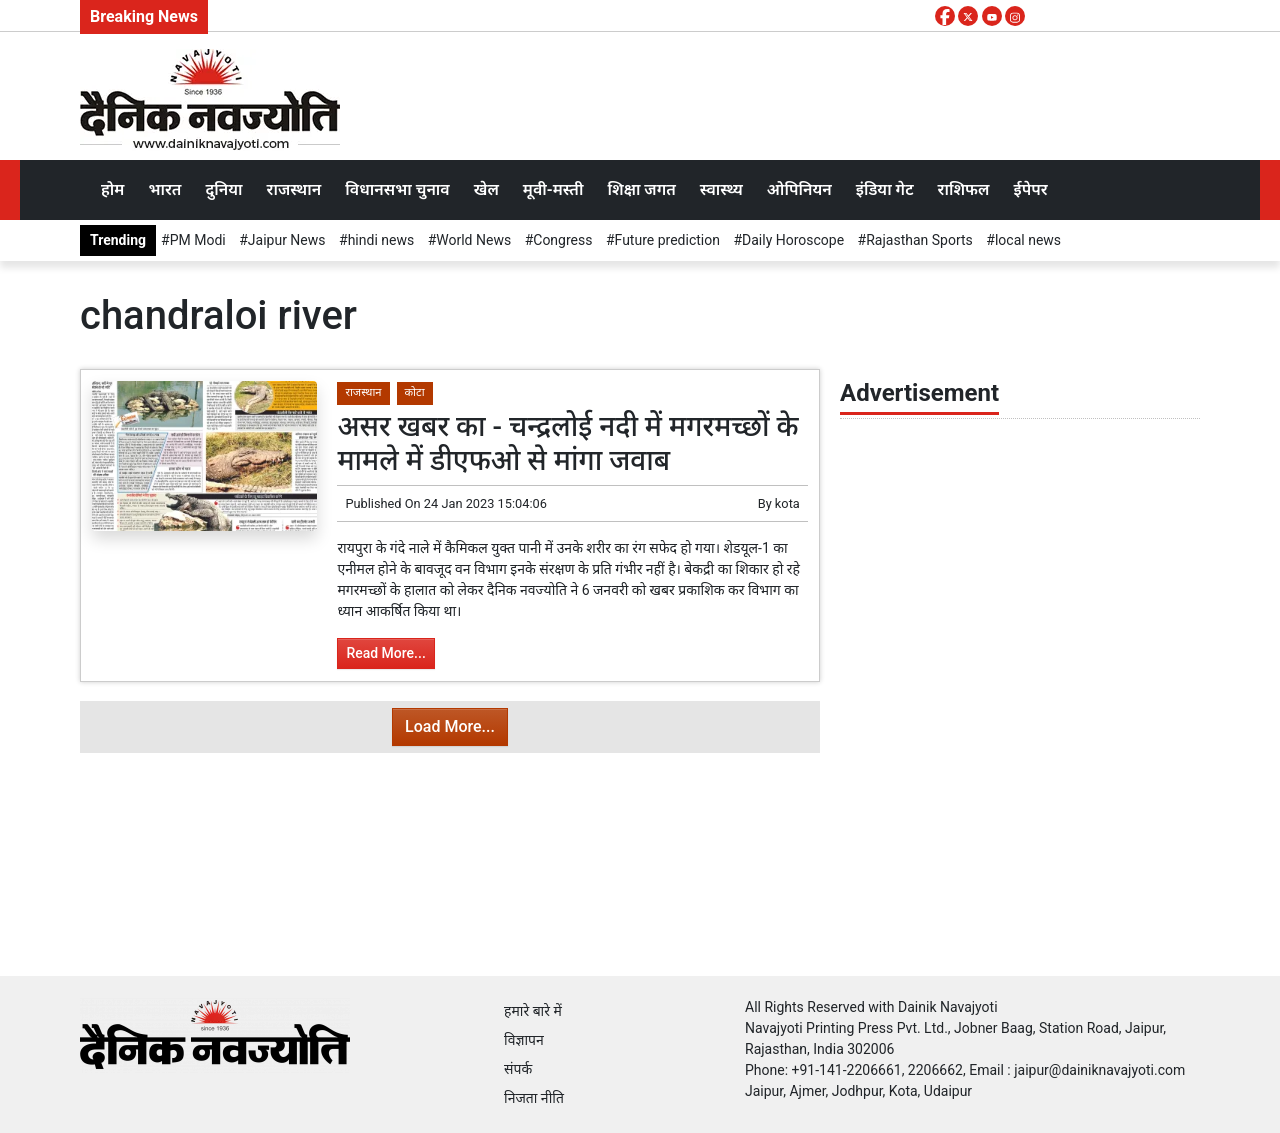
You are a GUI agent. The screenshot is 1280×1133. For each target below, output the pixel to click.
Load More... (450, 726)
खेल (486, 189)
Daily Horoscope (793, 240)
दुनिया (223, 189)
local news (1028, 240)
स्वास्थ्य (721, 189)
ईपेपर (1030, 189)
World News (473, 240)
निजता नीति (534, 1098)
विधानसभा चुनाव (397, 189)
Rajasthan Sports (919, 240)
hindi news (381, 240)
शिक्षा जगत (641, 189)
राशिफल (964, 189)
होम (112, 189)
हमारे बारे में (533, 1011)
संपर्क (518, 1069)
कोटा (415, 392)
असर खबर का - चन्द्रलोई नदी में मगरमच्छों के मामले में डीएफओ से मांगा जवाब (567, 443)
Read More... (385, 653)
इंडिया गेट (885, 189)
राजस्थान (294, 189)
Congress (562, 240)
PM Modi (198, 240)
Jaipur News (287, 240)
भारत (164, 189)
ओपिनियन (799, 189)
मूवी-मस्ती (553, 189)
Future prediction (667, 240)
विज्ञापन (524, 1040)
